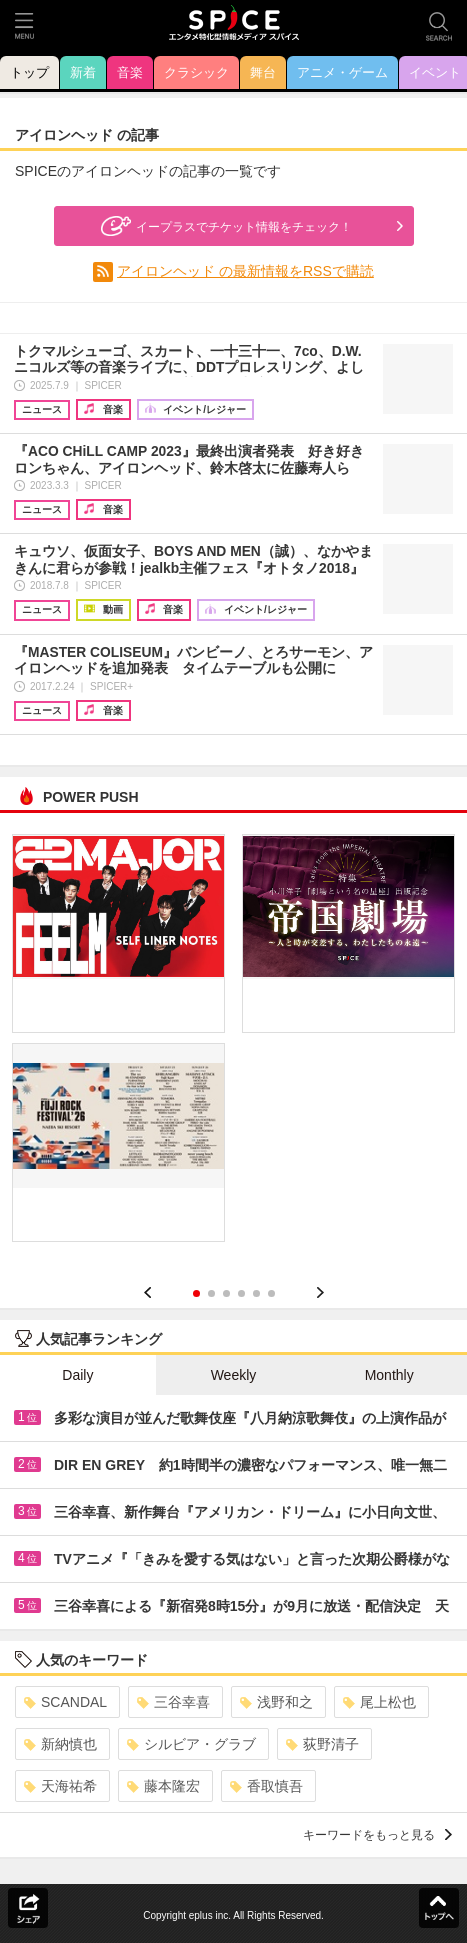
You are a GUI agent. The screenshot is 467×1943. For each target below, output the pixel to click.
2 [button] (211, 1293)
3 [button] (226, 1293)
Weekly (234, 1375)
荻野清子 (322, 1744)
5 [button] (256, 1293)
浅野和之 (276, 1702)
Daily (77, 1375)
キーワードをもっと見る (377, 1835)
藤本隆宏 (163, 1786)
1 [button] (196, 1293)
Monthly (389, 1375)
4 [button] (241, 1293)
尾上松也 (379, 1702)
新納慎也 (60, 1744)
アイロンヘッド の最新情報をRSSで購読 (245, 271)
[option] (233, 1045)
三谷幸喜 (173, 1702)
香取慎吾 (266, 1786)
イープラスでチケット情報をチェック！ (224, 226)
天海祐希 (60, 1786)
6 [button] (271, 1293)
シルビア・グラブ (191, 1744)
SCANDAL (65, 1702)
